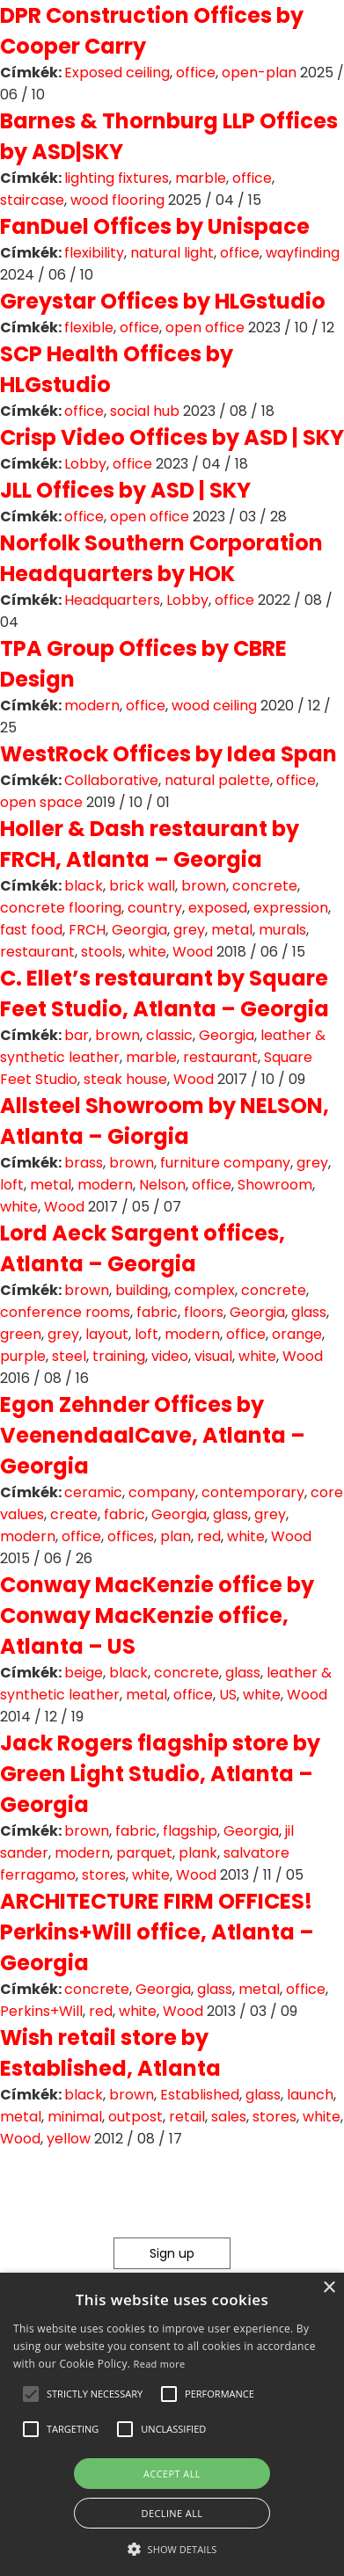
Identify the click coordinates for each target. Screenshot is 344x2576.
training (118, 1356)
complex (204, 1290)
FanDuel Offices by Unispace (155, 226)
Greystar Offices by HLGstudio (163, 301)
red (209, 1536)
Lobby (85, 464)
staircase (32, 200)
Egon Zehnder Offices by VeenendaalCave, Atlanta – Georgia (152, 1435)
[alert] (172, 2424)
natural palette (217, 780)
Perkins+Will (41, 2011)
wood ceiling (214, 705)
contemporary (252, 1492)
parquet (144, 1853)
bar (76, 1035)
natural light (172, 253)
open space (41, 802)
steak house (125, 1079)
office (196, 72)
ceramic (93, 1492)
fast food (31, 930)
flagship (190, 1831)
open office (205, 327)
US (228, 1695)
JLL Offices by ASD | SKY (125, 490)
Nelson (162, 1185)
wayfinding (303, 253)
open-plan (259, 72)
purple (23, 1356)
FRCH (87, 930)
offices (130, 1536)
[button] (30, 2394)
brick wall (142, 886)
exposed (217, 908)
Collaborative (111, 780)
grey (189, 930)
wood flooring (117, 200)
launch (310, 2095)
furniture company (225, 1163)
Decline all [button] (172, 2513)
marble (200, 178)
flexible (88, 327)
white (147, 952)
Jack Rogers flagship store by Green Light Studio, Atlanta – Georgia (160, 1773)
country (155, 908)
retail (187, 2117)
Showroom (275, 1185)
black (83, 886)
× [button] (328, 2288)
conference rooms (65, 1312)
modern (92, 705)
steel (69, 1356)
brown (203, 886)
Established (199, 2095)
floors (203, 1312)
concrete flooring (60, 908)
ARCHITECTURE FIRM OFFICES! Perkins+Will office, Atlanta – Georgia (157, 1932)
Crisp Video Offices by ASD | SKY (172, 437)
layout (106, 1334)
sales (228, 2117)
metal (232, 930)
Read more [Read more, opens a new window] (160, 2363)
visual (213, 1356)
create (74, 1514)
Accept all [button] (172, 2473)
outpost (135, 2117)
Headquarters (112, 600)
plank (198, 1853)
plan (175, 1536)
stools (101, 952)
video (169, 1356)
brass (83, 1163)
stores (104, 1875)
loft (12, 1185)
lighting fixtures (116, 178)
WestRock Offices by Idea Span (168, 753)
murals (282, 930)
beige (83, 1673)
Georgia (139, 930)
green (20, 1334)
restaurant (37, 952)
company (161, 1492)
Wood (192, 952)
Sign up (172, 2253)
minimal (75, 2117)
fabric (157, 1312)
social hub (144, 411)
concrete (264, 886)
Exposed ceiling (117, 72)
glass (308, 1312)
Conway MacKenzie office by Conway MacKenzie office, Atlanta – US (157, 1615)
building (141, 1290)
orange (297, 1334)
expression (290, 908)
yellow (69, 2138)
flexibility (94, 253)
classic (169, 1035)
